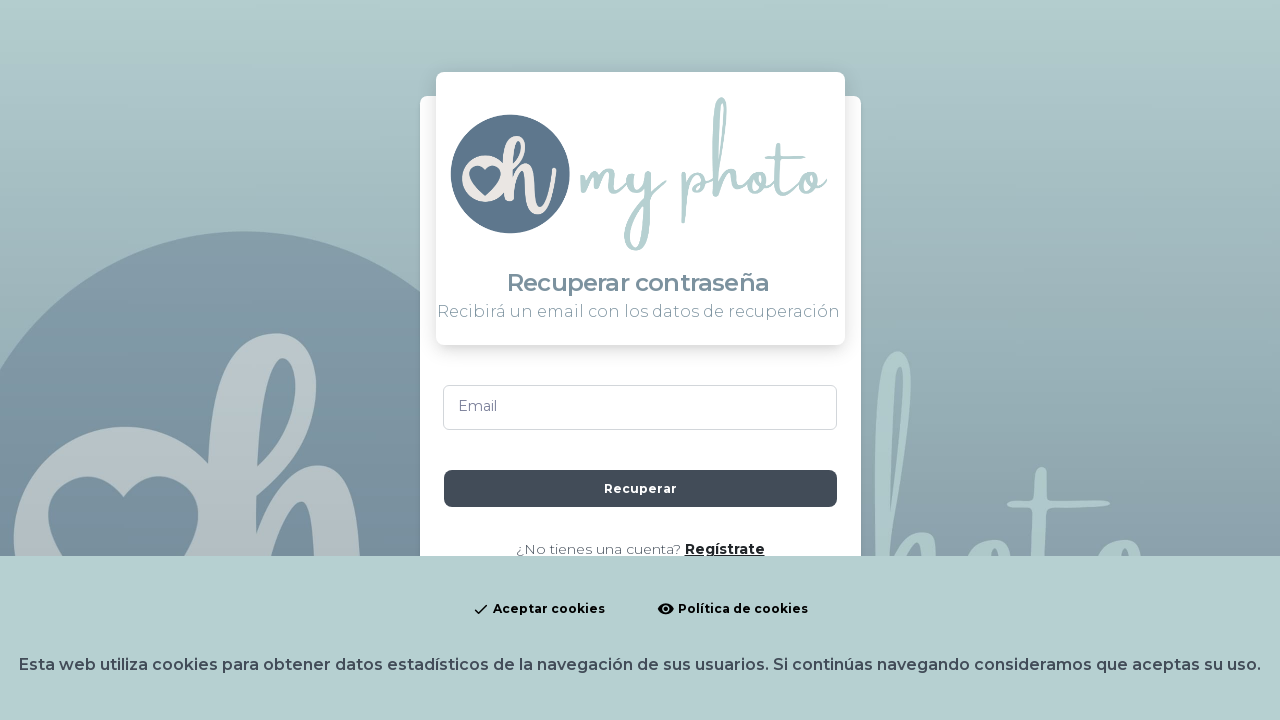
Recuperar (640, 488)
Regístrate (725, 549)
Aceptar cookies (538, 609)
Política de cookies (732, 609)
